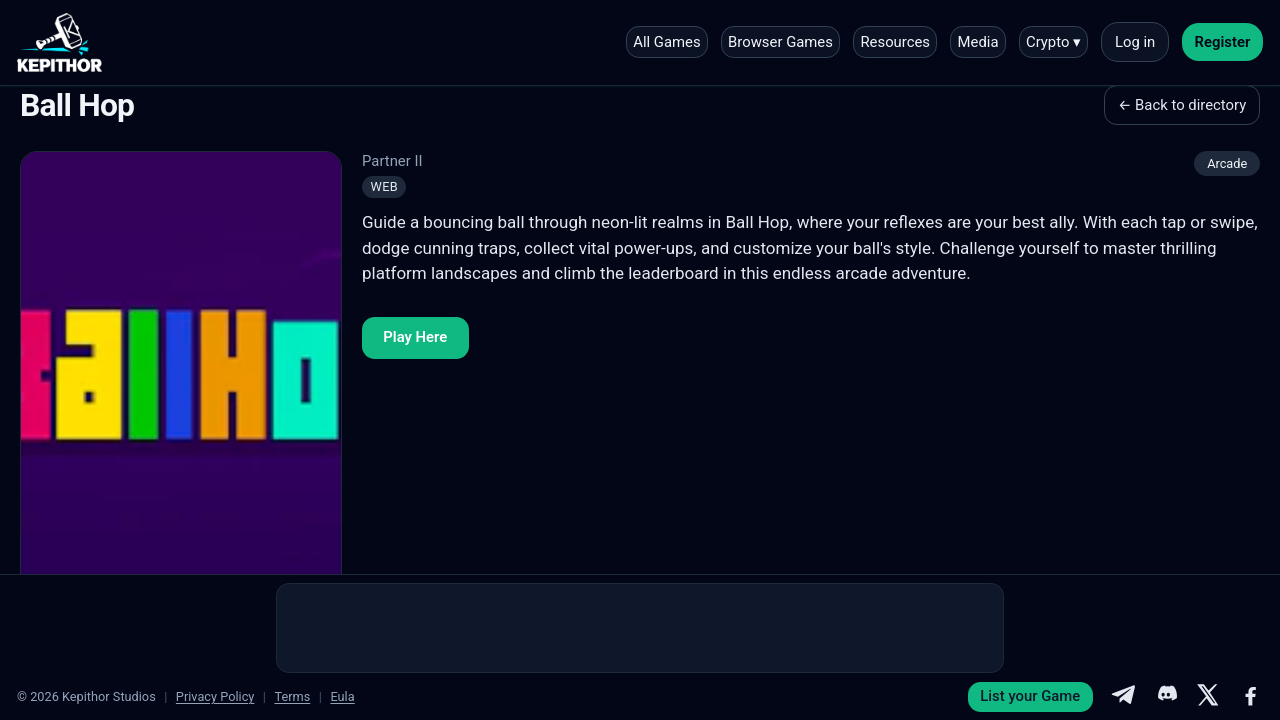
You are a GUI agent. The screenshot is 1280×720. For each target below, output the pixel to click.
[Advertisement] (640, 628)
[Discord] (1166, 697)
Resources (895, 42)
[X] (1208, 697)
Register (1223, 42)
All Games (666, 42)
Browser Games (780, 42)
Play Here (415, 337)
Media (978, 42)
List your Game (1030, 696)
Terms (292, 696)
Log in (1135, 42)
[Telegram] (1123, 697)
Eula (342, 696)
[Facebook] (1251, 697)
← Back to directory (1182, 105)
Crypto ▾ (1053, 42)
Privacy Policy (215, 696)
